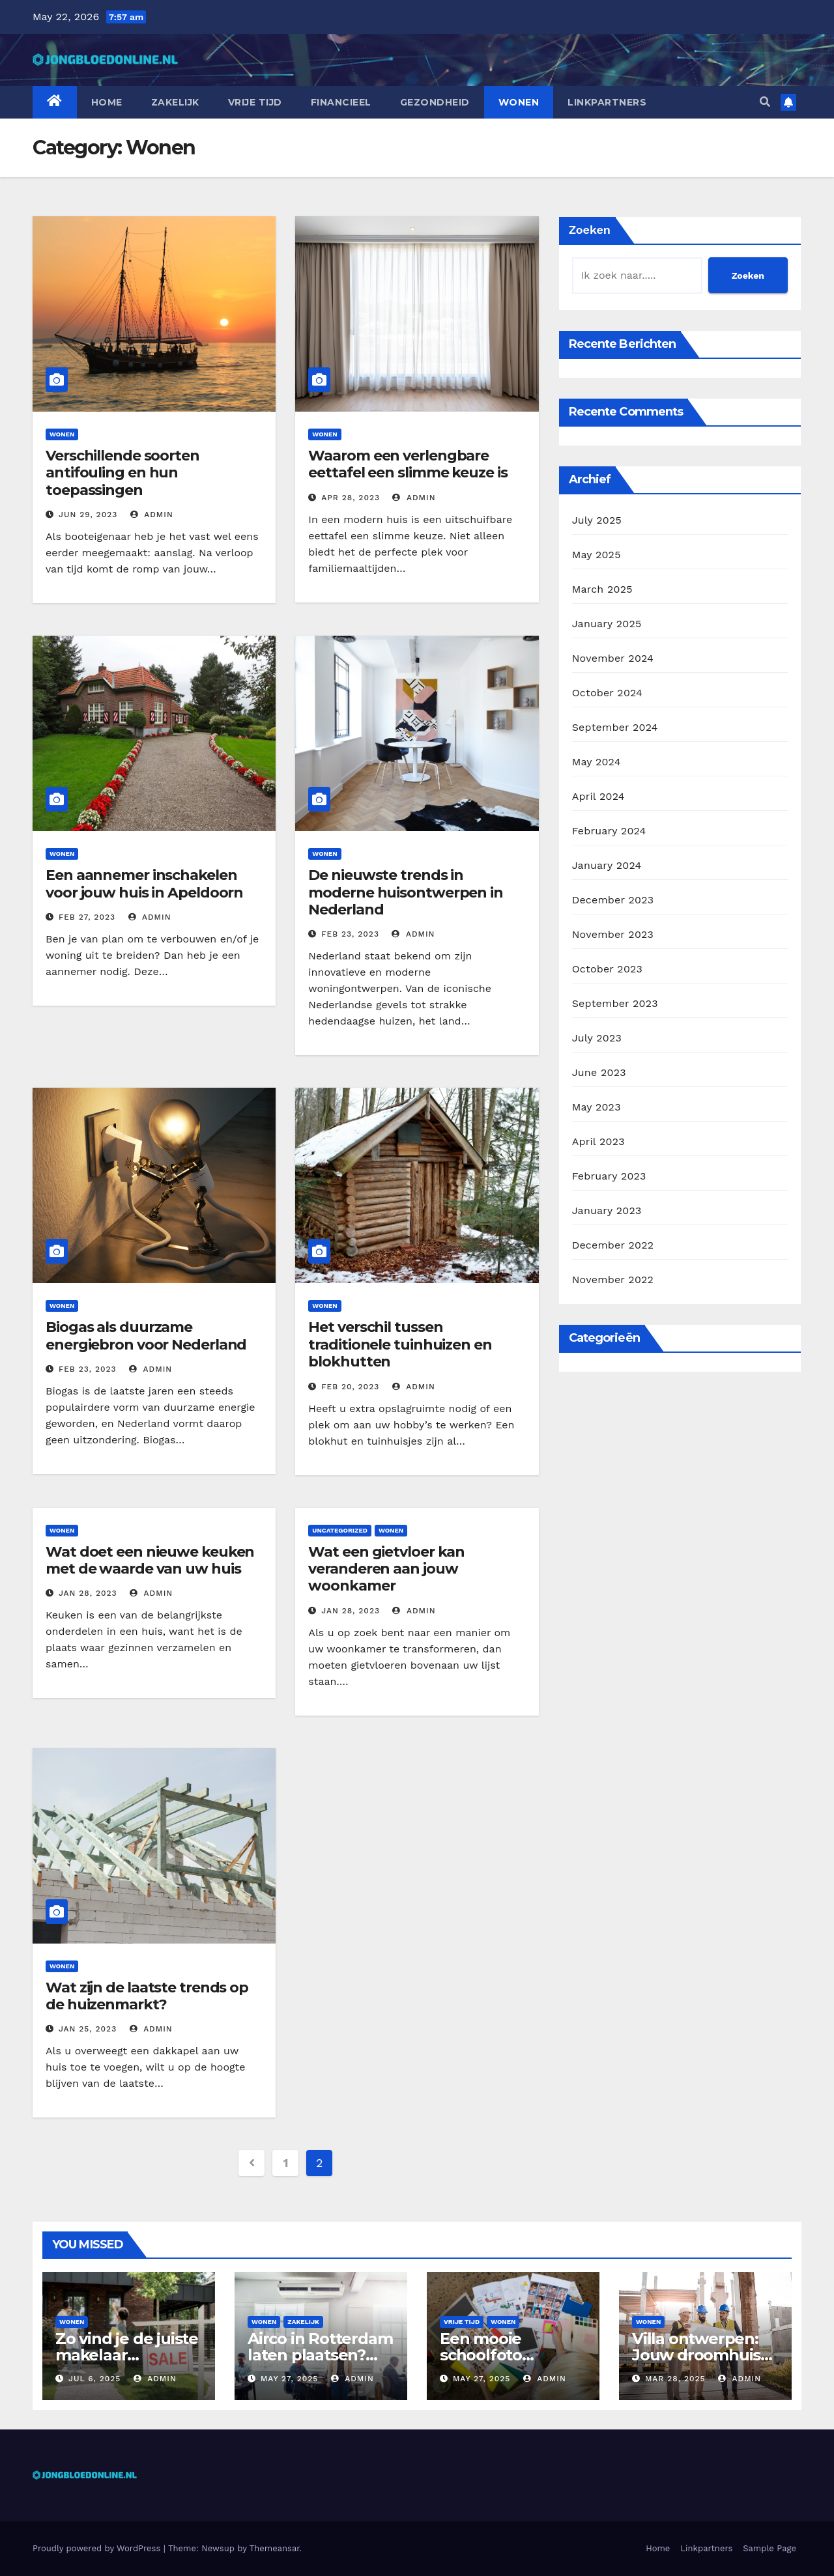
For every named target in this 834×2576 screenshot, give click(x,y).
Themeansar (275, 2548)
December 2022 (613, 1245)
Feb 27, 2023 (87, 917)
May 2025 (596, 554)
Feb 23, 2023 (350, 934)
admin (151, 514)
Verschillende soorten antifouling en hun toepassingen (122, 473)
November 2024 (613, 658)
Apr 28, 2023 (350, 497)
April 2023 (598, 1141)
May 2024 (596, 762)
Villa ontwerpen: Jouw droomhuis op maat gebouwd (702, 2355)
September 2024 (615, 727)
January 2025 (607, 623)
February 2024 (609, 831)
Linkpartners (607, 102)
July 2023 (597, 1038)
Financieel (341, 102)
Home (106, 102)
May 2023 (596, 1107)
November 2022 (613, 1279)
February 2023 (609, 1176)
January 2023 (607, 1210)
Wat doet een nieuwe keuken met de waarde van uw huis (150, 1560)
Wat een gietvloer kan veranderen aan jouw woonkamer (386, 1569)
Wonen (518, 102)
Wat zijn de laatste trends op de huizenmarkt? (147, 1996)
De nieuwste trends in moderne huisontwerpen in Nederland (405, 892)
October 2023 (607, 969)
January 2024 (607, 865)
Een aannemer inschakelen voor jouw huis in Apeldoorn (144, 883)
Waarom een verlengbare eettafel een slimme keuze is (407, 464)
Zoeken (590, 229)
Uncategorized (339, 1530)
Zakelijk (175, 102)
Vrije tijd (255, 102)
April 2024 (598, 796)
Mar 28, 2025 (675, 2378)
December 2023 (613, 900)
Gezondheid (435, 102)
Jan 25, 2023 (88, 2028)
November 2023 (613, 934)
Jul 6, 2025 (94, 2378)
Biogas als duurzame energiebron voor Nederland (146, 1335)
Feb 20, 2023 (350, 1386)
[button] (765, 102)
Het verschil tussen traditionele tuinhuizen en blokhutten (399, 1344)
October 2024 (607, 692)
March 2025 (602, 589)
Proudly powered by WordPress (98, 2548)
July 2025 (597, 520)
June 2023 (599, 1072)
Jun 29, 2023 (88, 514)
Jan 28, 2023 (88, 1593)
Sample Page (769, 2548)
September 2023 (615, 1003)
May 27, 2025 (289, 2378)
